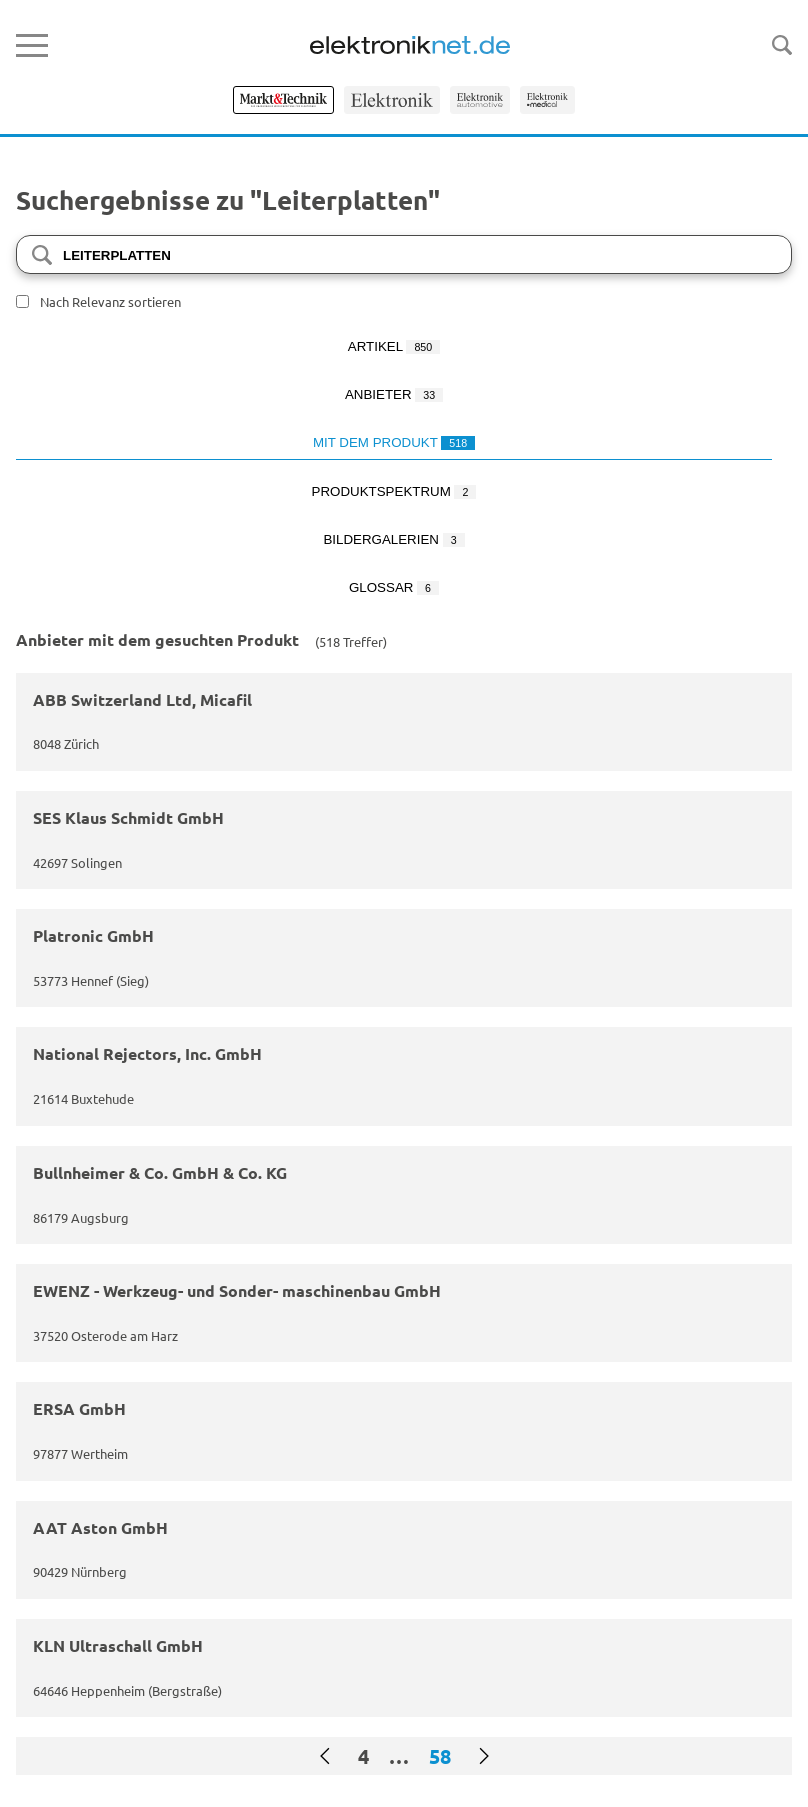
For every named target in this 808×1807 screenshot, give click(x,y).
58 (440, 1756)
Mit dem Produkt (394, 442)
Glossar (394, 587)
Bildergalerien (393, 539)
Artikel (394, 346)
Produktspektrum (394, 491)
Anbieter (394, 394)
